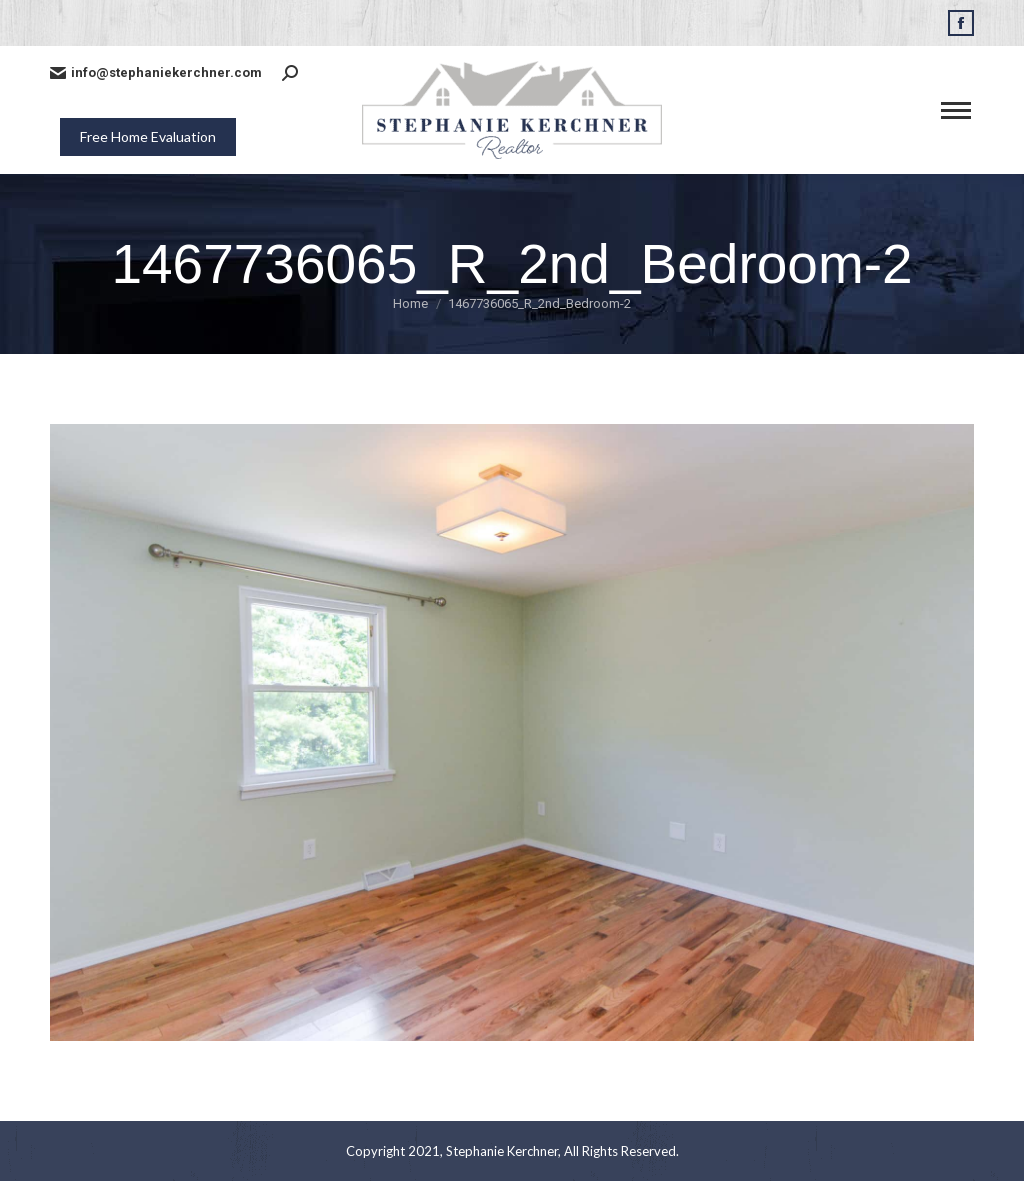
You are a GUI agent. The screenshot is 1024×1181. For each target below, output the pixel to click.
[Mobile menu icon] (956, 110)
